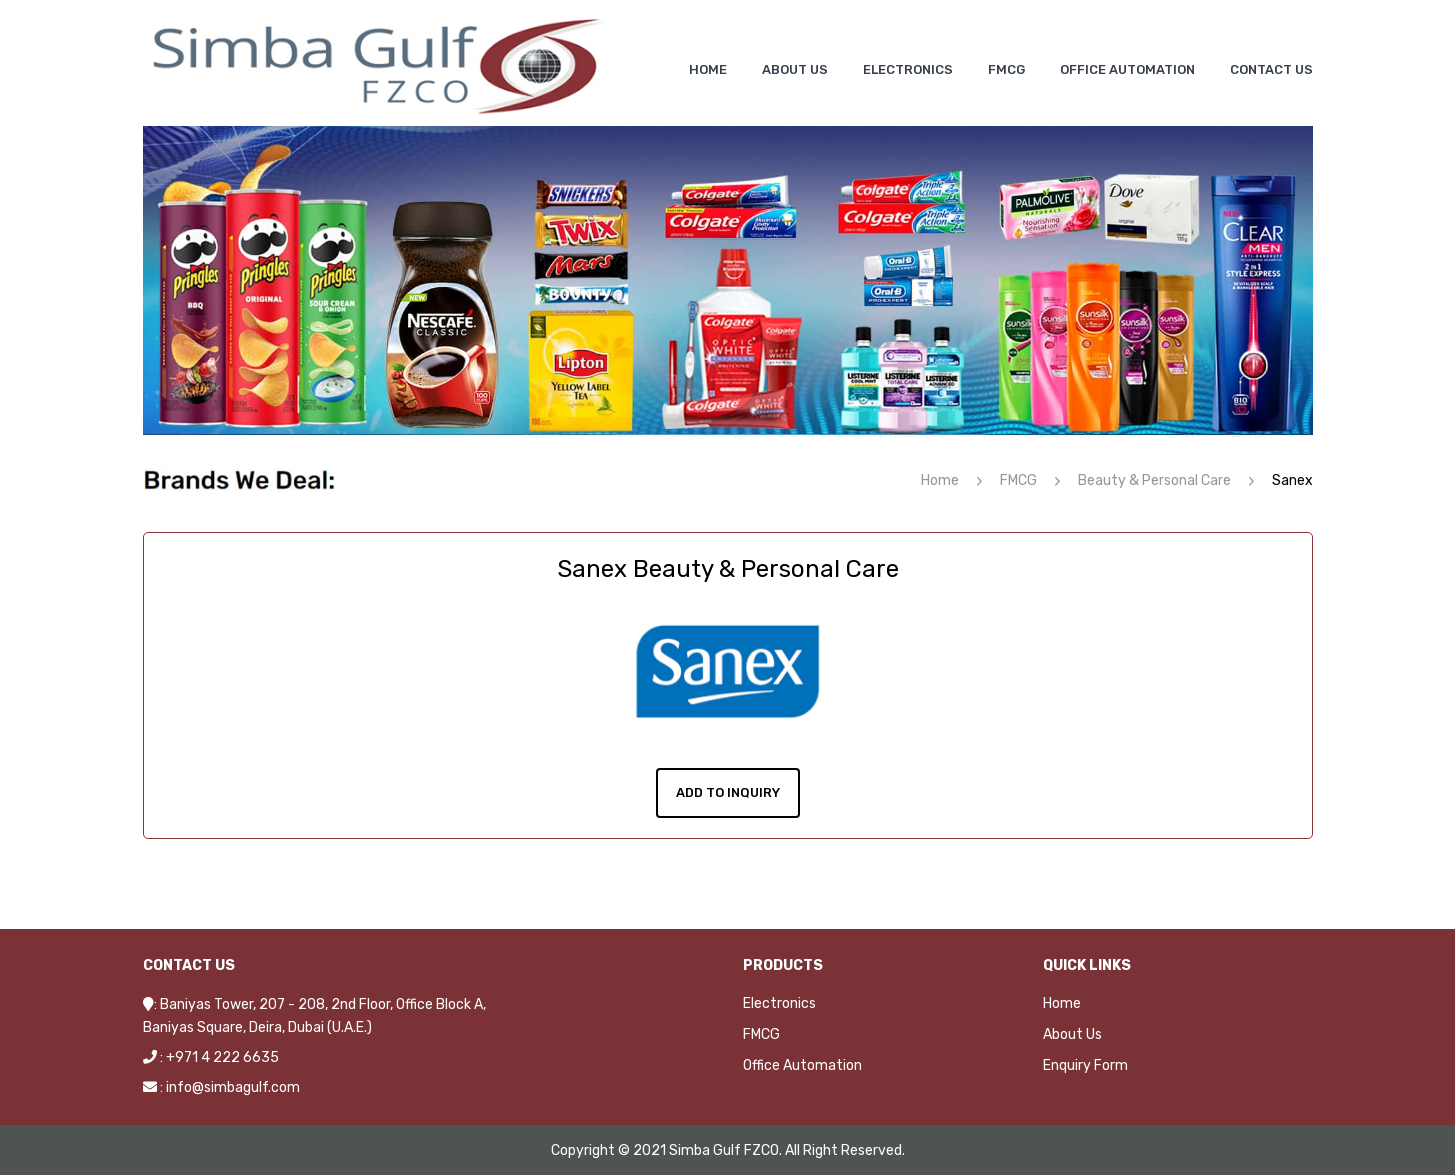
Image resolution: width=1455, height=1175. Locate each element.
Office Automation (802, 1063)
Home (940, 480)
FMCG (1018, 480)
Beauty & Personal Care (1154, 480)
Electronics (779, 1001)
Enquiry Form (1085, 1063)
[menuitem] (708, 69)
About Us (1072, 1032)
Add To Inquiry (728, 790)
